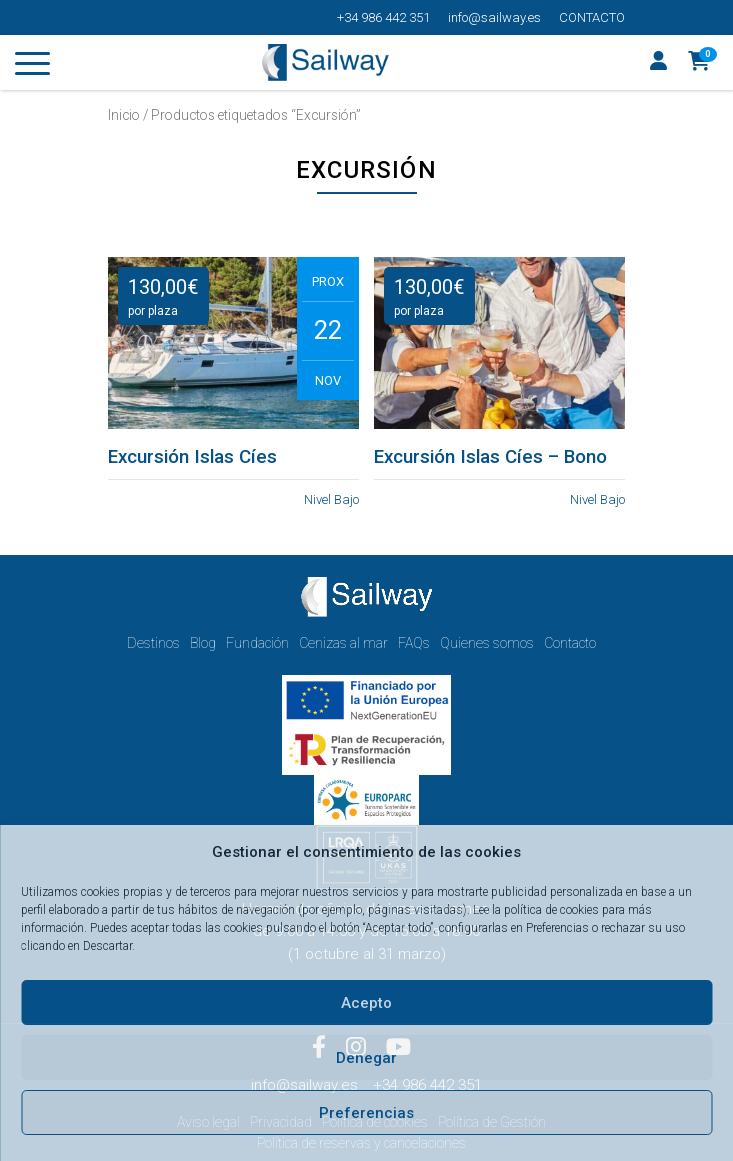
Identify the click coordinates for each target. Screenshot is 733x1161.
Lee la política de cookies (536, 910)
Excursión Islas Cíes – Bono (490, 457)
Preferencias (366, 1113)
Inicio (124, 115)
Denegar (366, 1058)
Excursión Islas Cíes (192, 457)
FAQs (414, 643)
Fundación (257, 643)
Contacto (592, 17)
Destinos (153, 643)
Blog (203, 643)
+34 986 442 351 (383, 17)
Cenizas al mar (343, 643)
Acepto (366, 1003)
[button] (699, 63)
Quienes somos (487, 643)
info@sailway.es (494, 17)
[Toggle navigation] (32, 67)
